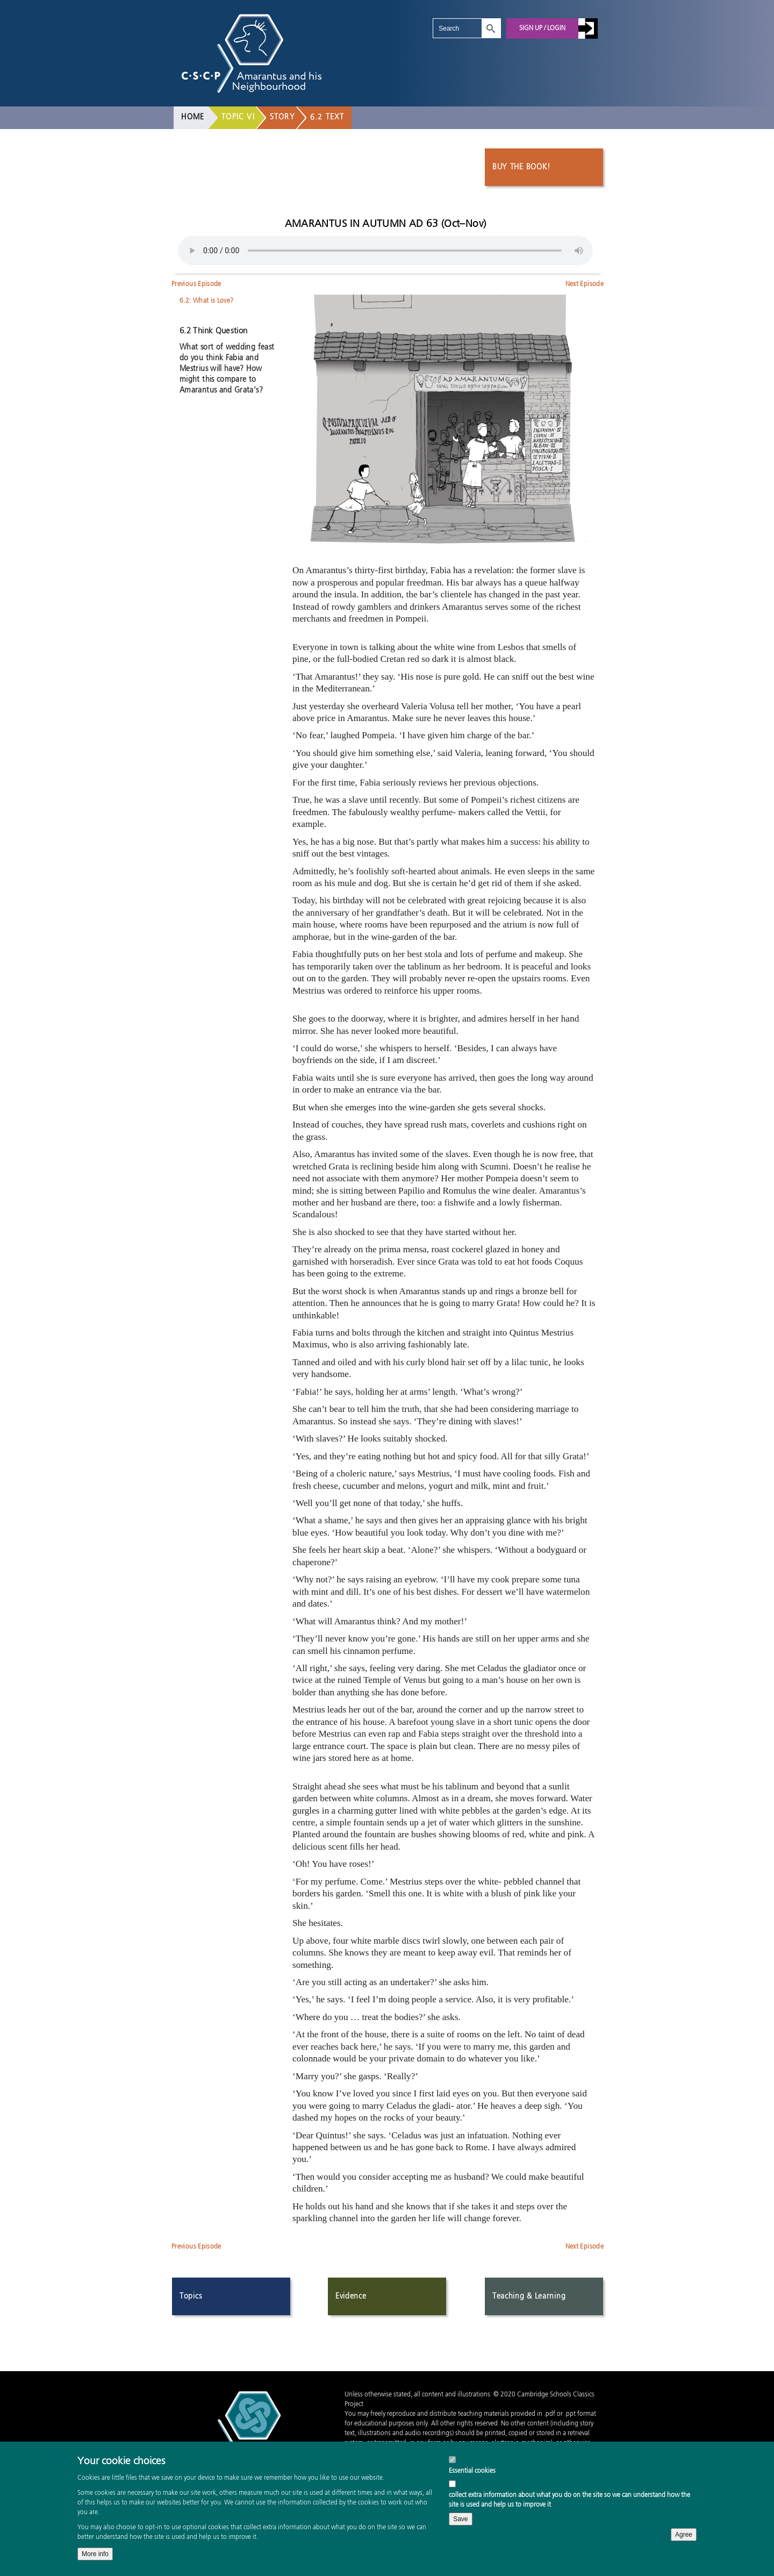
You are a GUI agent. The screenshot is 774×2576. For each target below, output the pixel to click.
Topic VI (238, 117)
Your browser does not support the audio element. (385, 250)
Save (460, 2519)
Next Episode (584, 284)
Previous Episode (196, 284)
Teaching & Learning (528, 2296)
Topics (191, 2296)
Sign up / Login (542, 28)
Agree (683, 2534)
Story (282, 117)
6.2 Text (327, 117)
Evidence (351, 2296)
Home (192, 117)
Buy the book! (521, 167)
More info (95, 2554)
